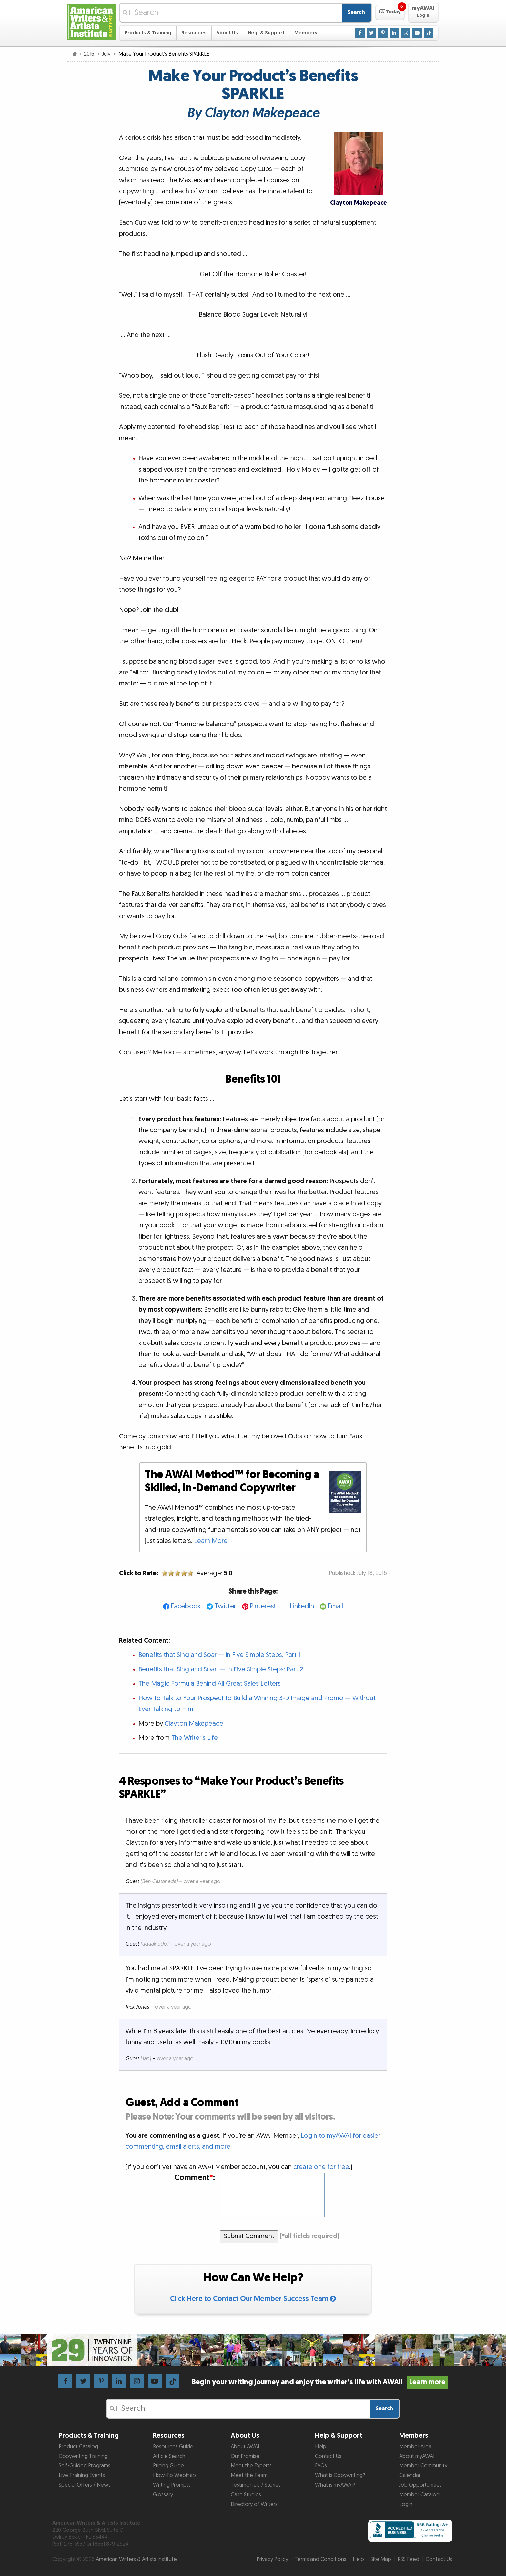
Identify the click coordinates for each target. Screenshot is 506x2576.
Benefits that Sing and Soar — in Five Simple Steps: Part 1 (219, 1655)
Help (320, 2446)
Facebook (186, 1606)
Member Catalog (419, 2494)
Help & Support (266, 33)
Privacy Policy (272, 2559)
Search (356, 12)
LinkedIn (302, 1606)
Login (405, 2504)
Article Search (169, 2456)
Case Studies (246, 2494)
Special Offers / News (85, 2485)
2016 (90, 53)
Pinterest (263, 1606)
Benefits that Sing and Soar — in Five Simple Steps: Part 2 (220, 1669)
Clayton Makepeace (194, 1723)
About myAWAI (416, 2456)
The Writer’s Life (194, 1738)
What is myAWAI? (335, 2485)
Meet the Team (249, 2475)
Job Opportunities (420, 2485)
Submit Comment (249, 2236)
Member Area (415, 2446)
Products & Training (148, 33)
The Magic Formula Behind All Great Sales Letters (209, 1683)
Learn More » (213, 1541)
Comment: (194, 2178)
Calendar (409, 2475)
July (107, 53)
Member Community (423, 2465)
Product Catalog (78, 2446)
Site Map (380, 2559)
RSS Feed (408, 2559)
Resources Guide (173, 2446)
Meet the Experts (251, 2465)
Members (305, 33)
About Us (227, 33)
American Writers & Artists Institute (136, 2559)
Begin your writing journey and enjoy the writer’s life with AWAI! (320, 2382)
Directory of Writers (254, 2504)
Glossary (163, 2494)
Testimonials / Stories (256, 2485)
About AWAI (245, 2446)
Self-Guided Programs (84, 2465)
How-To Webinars (175, 2475)
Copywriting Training (83, 2456)
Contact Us (328, 2456)
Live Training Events (82, 2475)
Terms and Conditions (320, 2559)
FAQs (321, 2465)
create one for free (321, 2167)
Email (335, 1606)
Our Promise (245, 2456)
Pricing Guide (168, 2465)
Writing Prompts (172, 2485)
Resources (194, 33)
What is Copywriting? (340, 2475)
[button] (390, 12)
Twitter (225, 1606)
